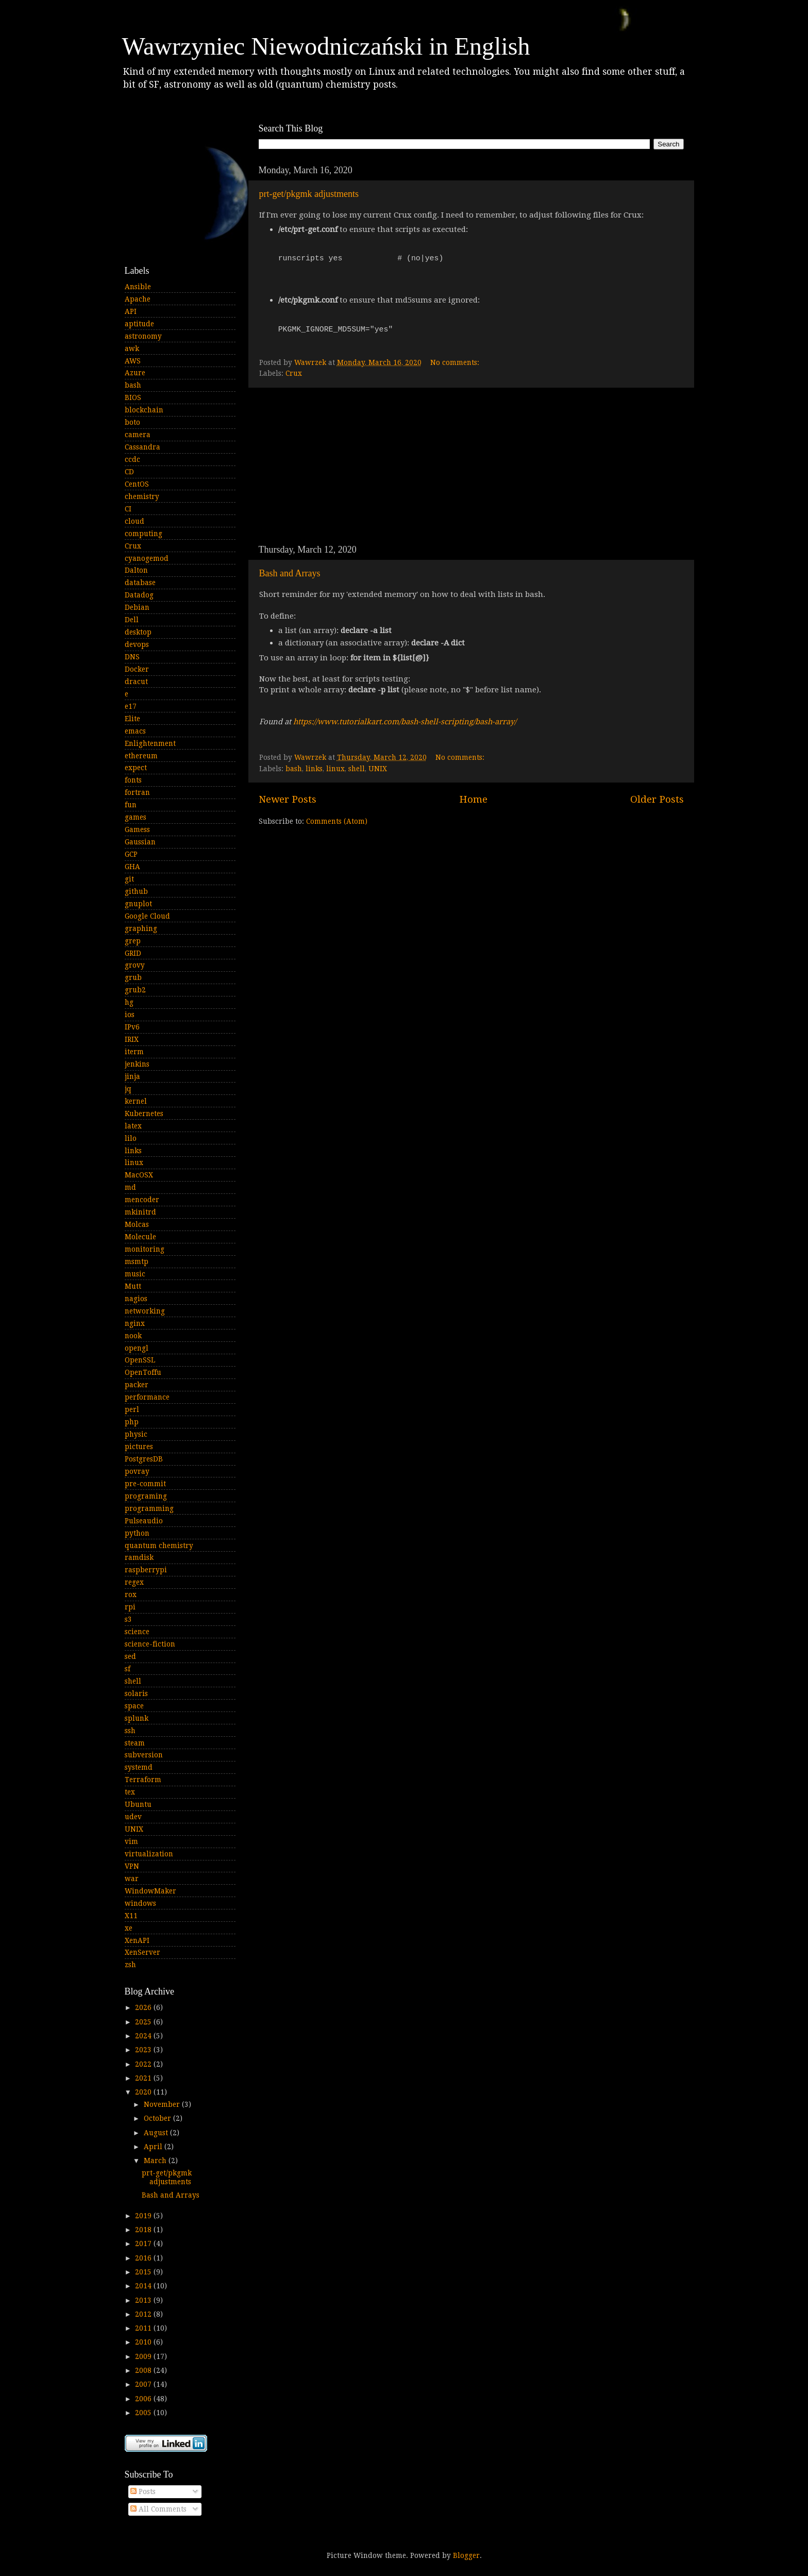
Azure (135, 373)
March (156, 2160)
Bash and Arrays (290, 573)
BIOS (133, 397)
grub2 (135, 990)
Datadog (139, 595)
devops (137, 644)
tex (130, 1792)
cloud (134, 521)
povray (137, 1471)
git (129, 879)
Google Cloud (147, 916)
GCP (131, 854)
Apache (137, 299)
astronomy (143, 336)
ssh (130, 1730)
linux (335, 769)
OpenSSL (140, 1360)
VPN (132, 1866)
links (314, 769)
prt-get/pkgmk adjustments (309, 194)
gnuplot (138, 904)
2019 (144, 2216)
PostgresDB (144, 1459)
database (140, 582)
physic (136, 1434)
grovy (135, 965)
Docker (137, 669)
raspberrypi (146, 1570)
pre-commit (145, 1484)
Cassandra (142, 447)
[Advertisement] (471, 466)
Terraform (143, 1779)
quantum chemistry (159, 1545)
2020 (144, 2092)
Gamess (137, 829)
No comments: (455, 362)
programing (146, 1496)
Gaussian (140, 842)
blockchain (144, 410)
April (154, 2146)
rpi (130, 1607)
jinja (132, 1076)
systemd (139, 1767)
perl (132, 1409)
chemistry (142, 496)
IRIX (132, 1039)
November (163, 2104)
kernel (136, 1101)
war (132, 1878)
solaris (136, 1693)
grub (133, 977)
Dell (132, 620)
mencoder (142, 1199)
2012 (144, 2314)
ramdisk (139, 1557)
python (137, 1533)
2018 (144, 2229)
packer (136, 1385)
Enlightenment (150, 743)
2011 (144, 2328)
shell (356, 769)
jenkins (137, 1064)
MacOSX (139, 1175)
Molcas (137, 1224)
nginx (135, 1323)
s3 (128, 1619)
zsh (130, 1964)
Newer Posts (287, 799)
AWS (133, 361)
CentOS (137, 484)
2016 (144, 2258)
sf (127, 1669)
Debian (137, 607)
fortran (137, 792)
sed (130, 1656)
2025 (144, 2022)
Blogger (466, 2555)
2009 (144, 2356)
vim (131, 1841)
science (137, 1631)
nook (133, 1336)
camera (137, 434)
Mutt (133, 1286)
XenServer (142, 1952)
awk (132, 348)
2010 (144, 2342)
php (132, 1422)
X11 (131, 1916)
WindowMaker (150, 1891)
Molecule (140, 1237)
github (136, 891)
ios (129, 1014)
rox (131, 1594)
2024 (144, 2036)
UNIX (377, 769)
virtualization (149, 1854)
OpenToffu (143, 1372)
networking (145, 1311)
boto (132, 422)
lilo (131, 1138)
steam (135, 1743)
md (130, 1187)
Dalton (136, 570)
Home (473, 799)
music (135, 1274)
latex (133, 1126)
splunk (136, 1718)
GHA (132, 866)
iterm (134, 1052)
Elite (132, 718)
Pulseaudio (144, 1521)
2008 (144, 2370)
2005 (144, 2412)
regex (134, 1582)
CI (128, 509)
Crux (293, 373)
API (131, 311)
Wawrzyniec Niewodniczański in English (326, 46)
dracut (136, 681)
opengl (136, 1348)
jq (128, 1089)
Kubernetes (144, 1113)
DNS (132, 657)
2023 (144, 2050)
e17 (131, 706)
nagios (136, 1298)
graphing (141, 928)
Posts (143, 2491)
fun (131, 805)
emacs (135, 731)
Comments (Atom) (336, 821)
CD (129, 472)
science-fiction (150, 1644)
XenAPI (137, 1940)
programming (149, 1508)
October (158, 2118)
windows (140, 1903)
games (135, 817)
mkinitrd (140, 1212)
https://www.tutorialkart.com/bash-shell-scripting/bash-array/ (404, 721)
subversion (144, 1755)
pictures (139, 1446)
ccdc (132, 459)
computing (143, 533)
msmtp (136, 1261)
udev (133, 1817)
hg (129, 1002)
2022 (144, 2064)
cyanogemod (147, 558)
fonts (133, 780)
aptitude (139, 324)
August (157, 2133)
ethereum (141, 756)
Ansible (138, 286)
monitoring (144, 1249)
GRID (133, 953)
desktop (138, 632)
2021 (144, 2078)
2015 (144, 2272)
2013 (144, 2300)
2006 (144, 2399)
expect (136, 767)
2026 (144, 2007)
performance (147, 1397)
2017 (144, 2243)
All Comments (158, 2509)
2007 (144, 2384)
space (134, 1706)
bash (293, 769)
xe (128, 1928)
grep (133, 941)
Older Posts (657, 799)
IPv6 (132, 1027)
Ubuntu (138, 1804)
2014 (144, 2286)
